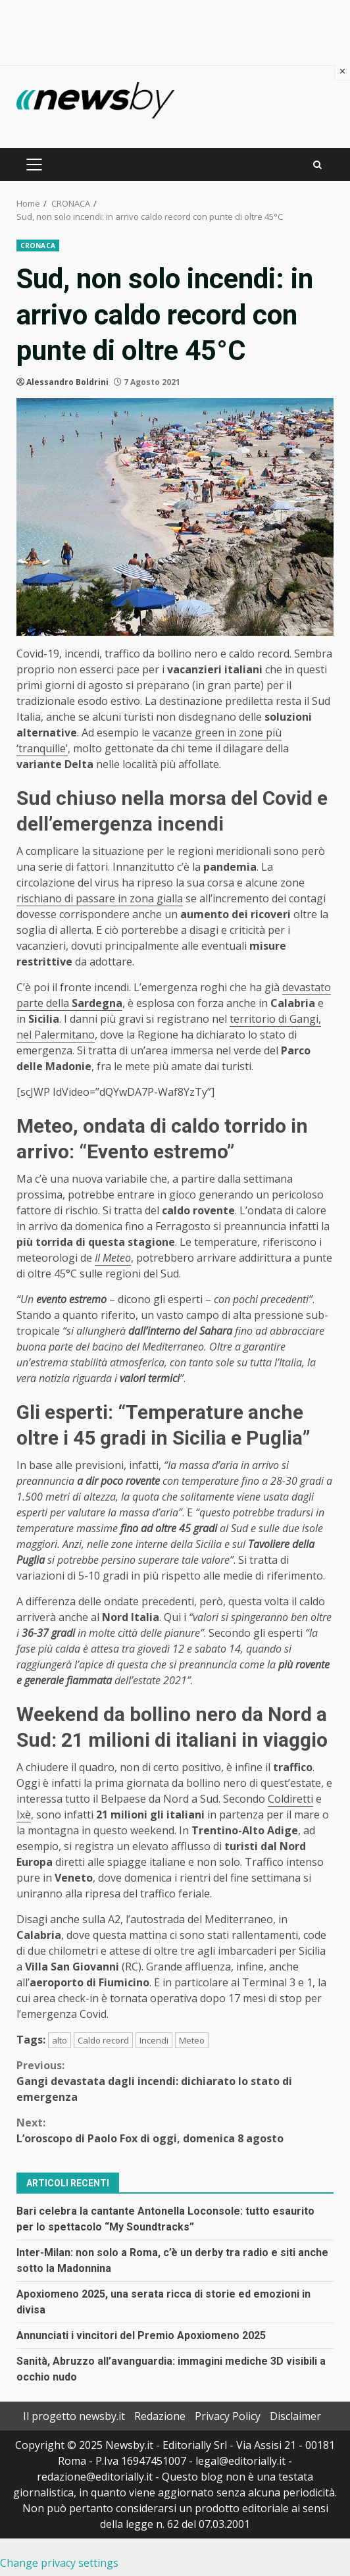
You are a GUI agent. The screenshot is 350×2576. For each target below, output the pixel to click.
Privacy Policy (228, 2416)
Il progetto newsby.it (74, 2416)
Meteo (192, 2040)
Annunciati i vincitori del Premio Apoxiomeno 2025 (141, 2335)
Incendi (153, 2040)
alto (59, 2040)
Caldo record (103, 2040)
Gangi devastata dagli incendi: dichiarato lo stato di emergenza (175, 2080)
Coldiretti (290, 1798)
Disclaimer (295, 2416)
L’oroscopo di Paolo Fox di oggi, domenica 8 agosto (175, 2130)
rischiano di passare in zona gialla (99, 898)
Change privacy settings (59, 2563)
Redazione (160, 2416)
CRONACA (37, 245)
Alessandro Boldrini (67, 382)
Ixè (23, 1814)
